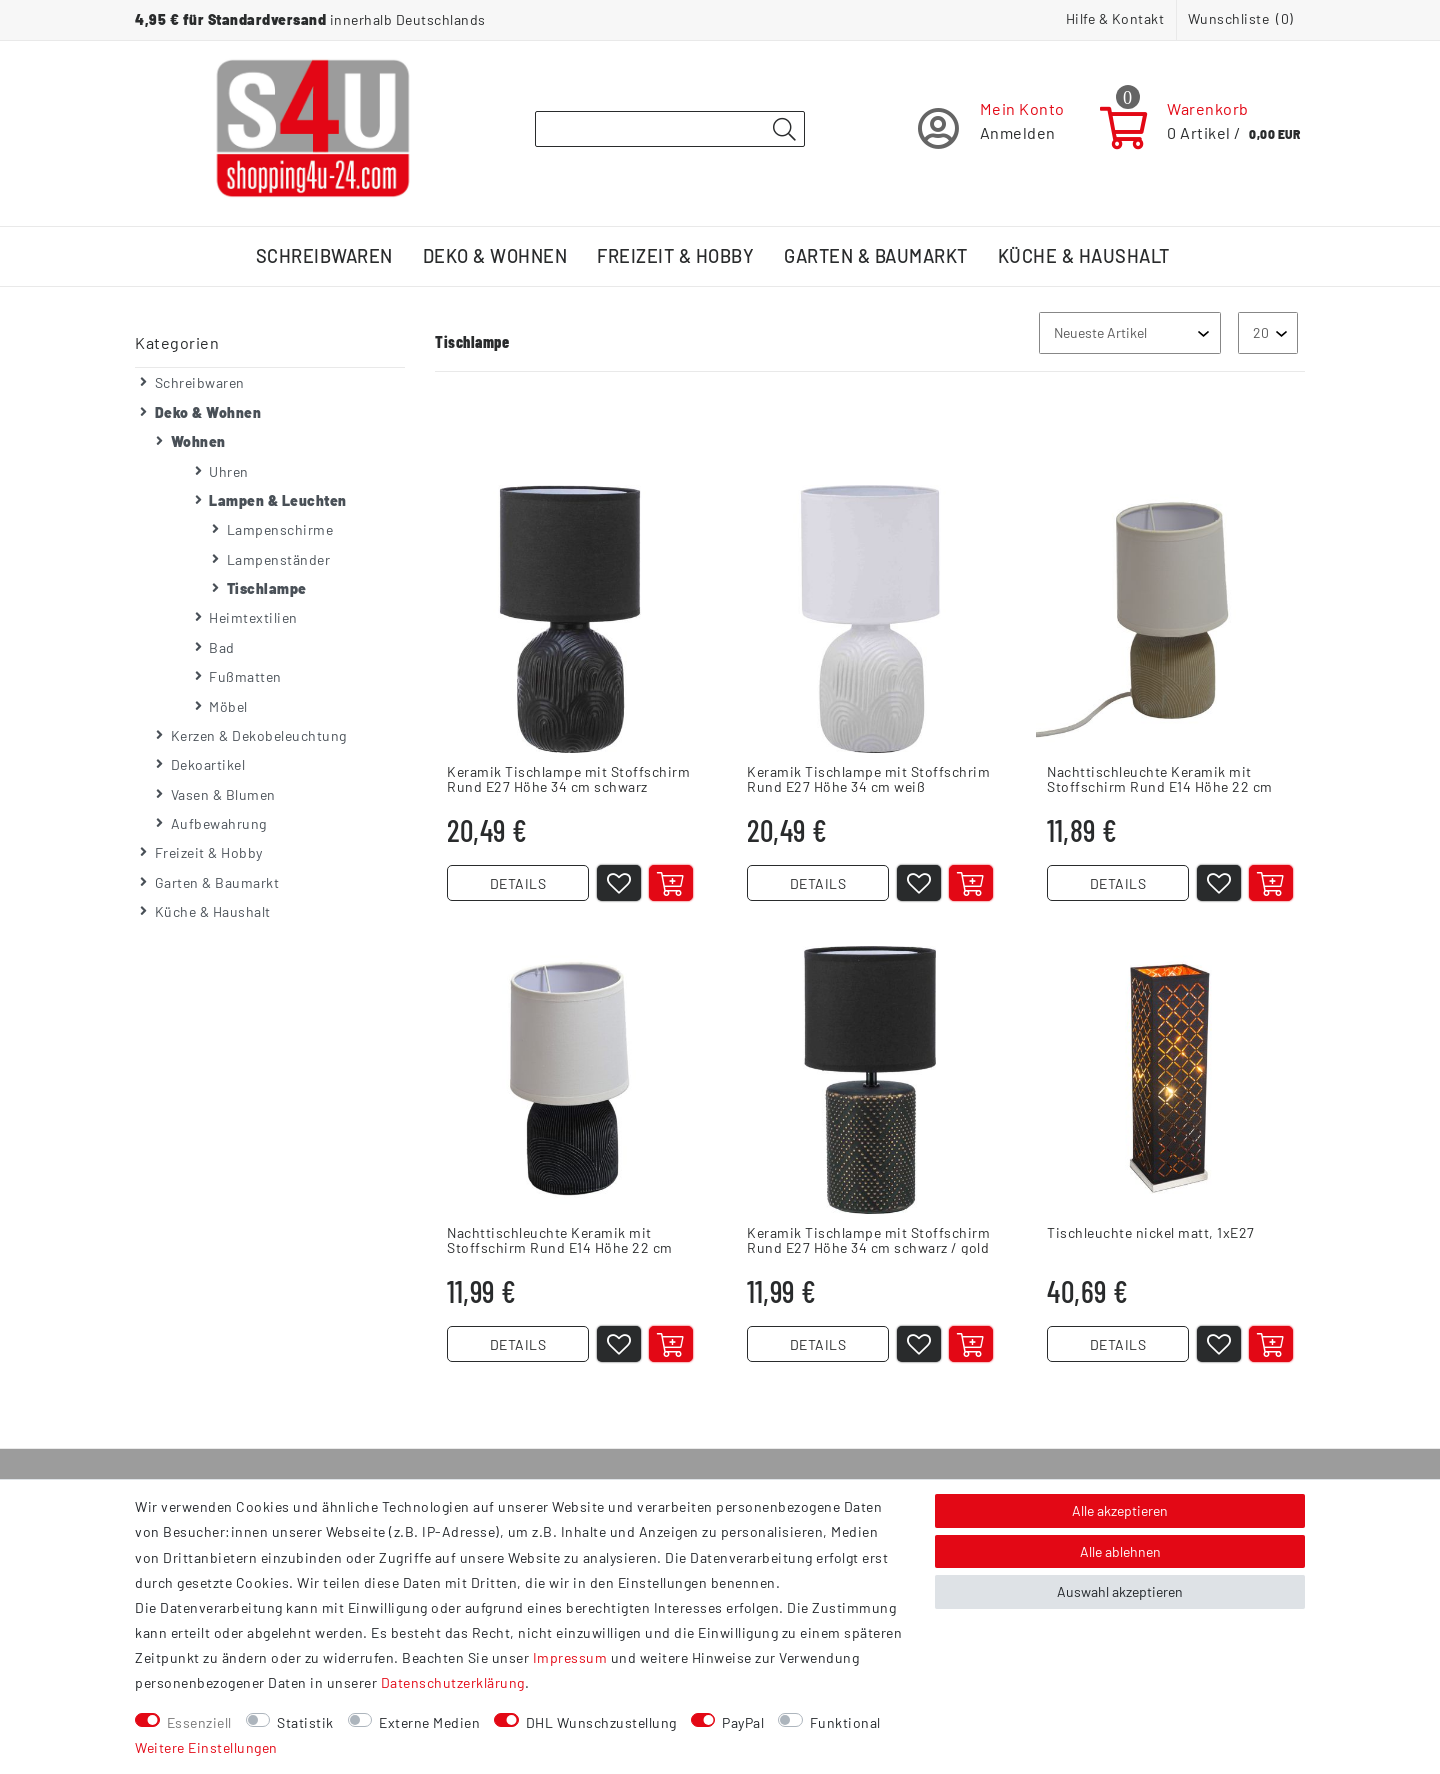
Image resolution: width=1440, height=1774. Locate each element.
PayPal (743, 1722)
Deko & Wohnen (495, 256)
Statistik (305, 1722)
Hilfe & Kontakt (1115, 18)
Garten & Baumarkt (876, 256)
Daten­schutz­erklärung (453, 1682)
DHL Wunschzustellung (601, 1722)
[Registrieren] (991, 128)
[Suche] (784, 130)
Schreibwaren (324, 256)
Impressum (570, 1657)
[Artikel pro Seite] (1268, 332)
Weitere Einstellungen (206, 1747)
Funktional (845, 1722)
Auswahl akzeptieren (1120, 1591)
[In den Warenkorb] (671, 883)
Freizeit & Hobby (675, 256)
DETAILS (518, 883)
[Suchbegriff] (670, 129)
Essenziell (199, 1722)
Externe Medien (429, 1722)
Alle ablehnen (1120, 1551)
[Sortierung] (1130, 332)
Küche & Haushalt (1084, 256)
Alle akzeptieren (1120, 1510)
